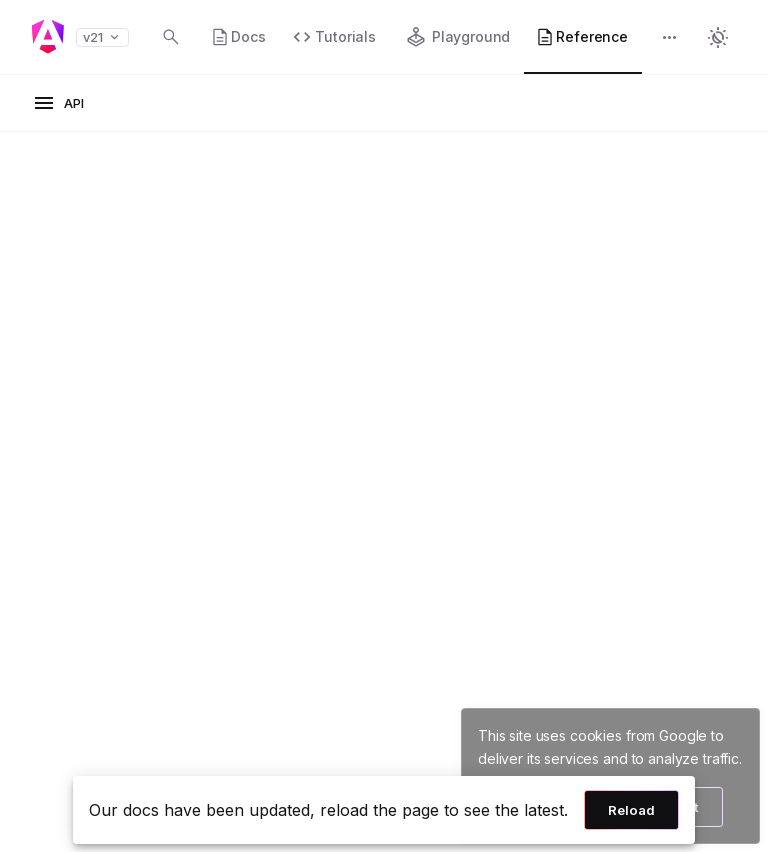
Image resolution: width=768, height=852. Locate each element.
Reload (631, 810)
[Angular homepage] (48, 37)
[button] (670, 39)
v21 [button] (102, 37)
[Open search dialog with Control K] (171, 37)
